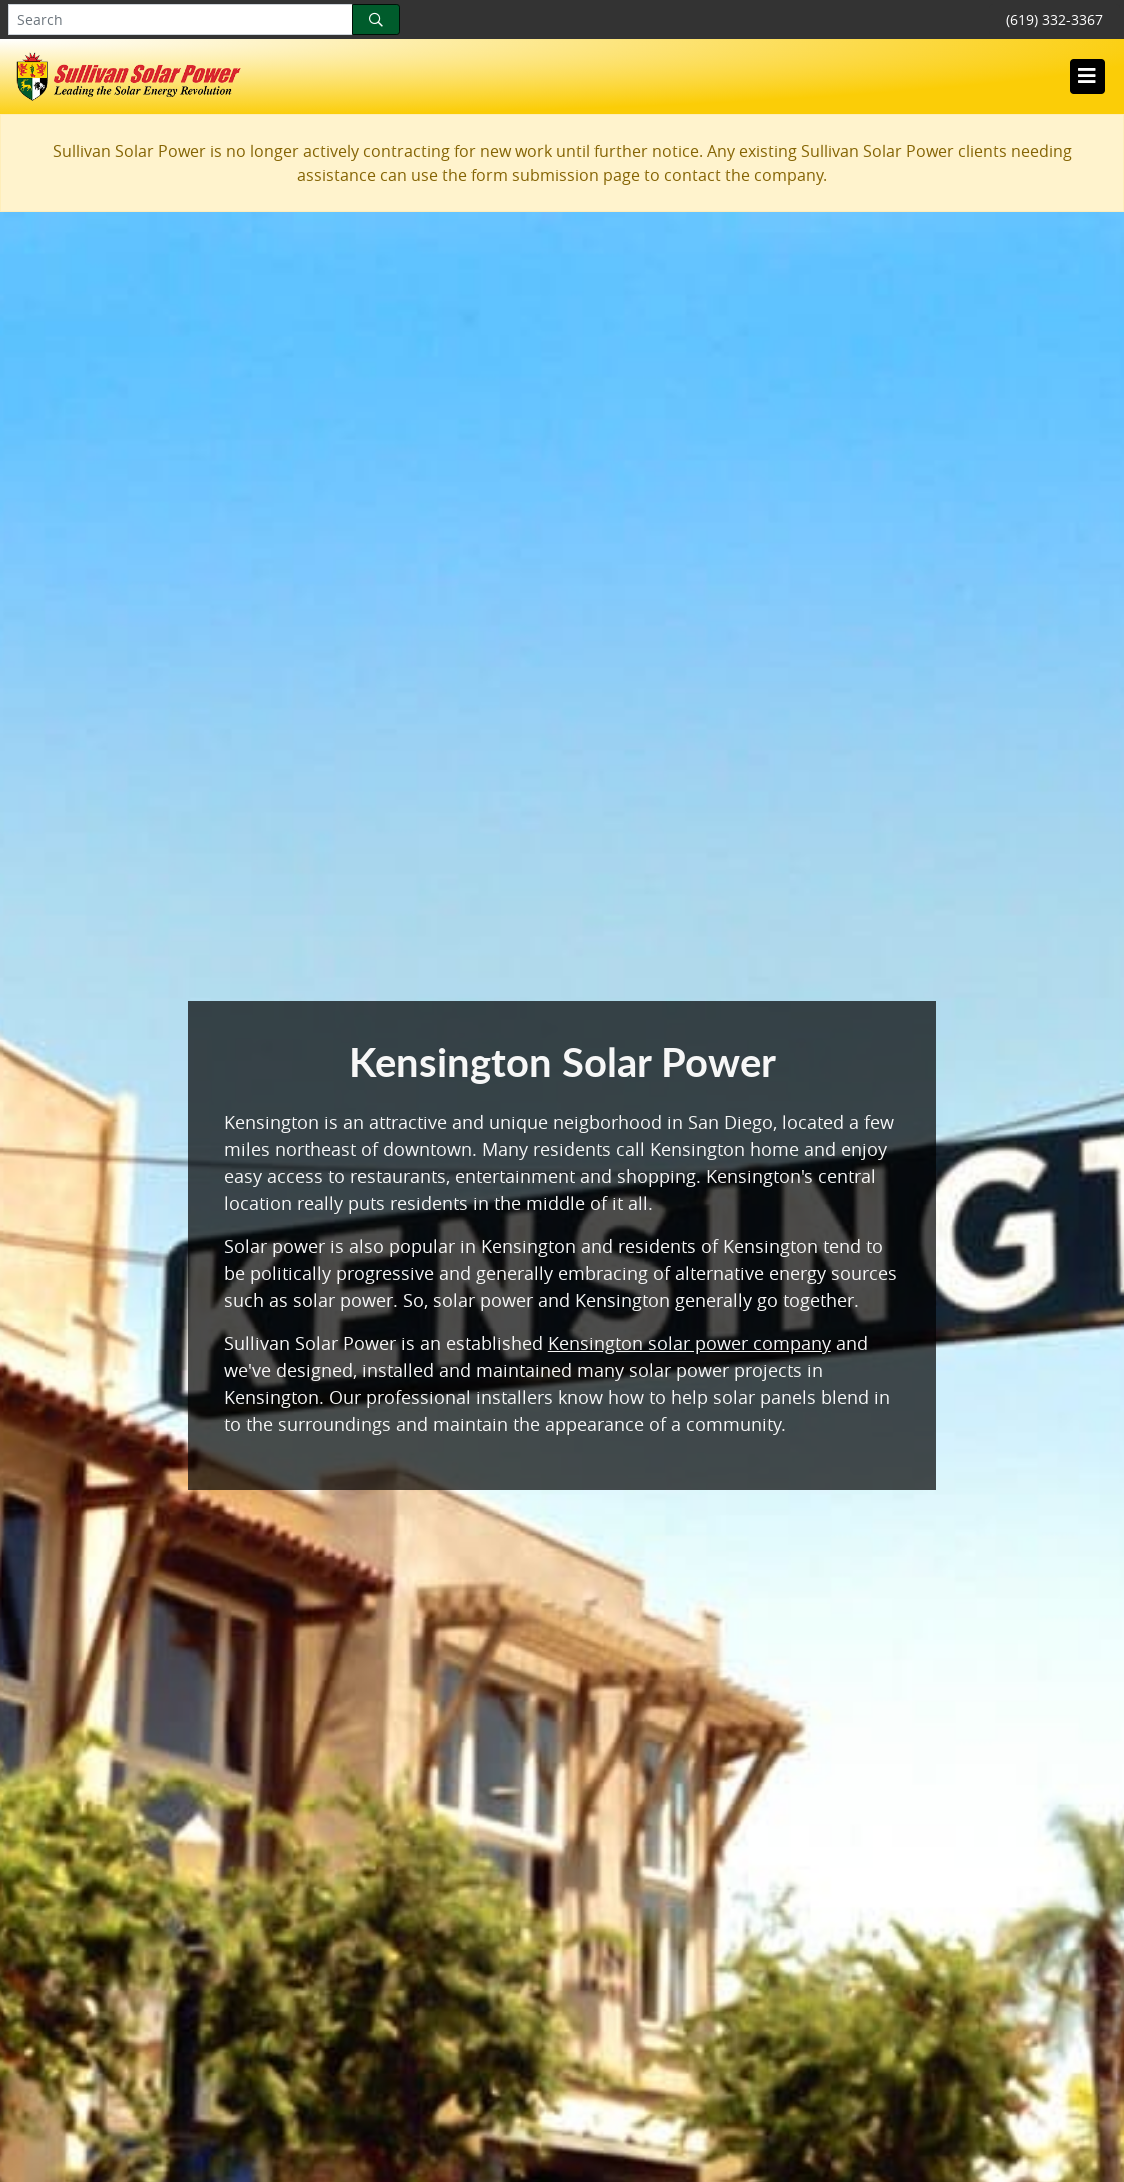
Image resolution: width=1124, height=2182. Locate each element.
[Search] (376, 19)
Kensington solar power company (689, 1343)
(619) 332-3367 (1054, 19)
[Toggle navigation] (1087, 76)
